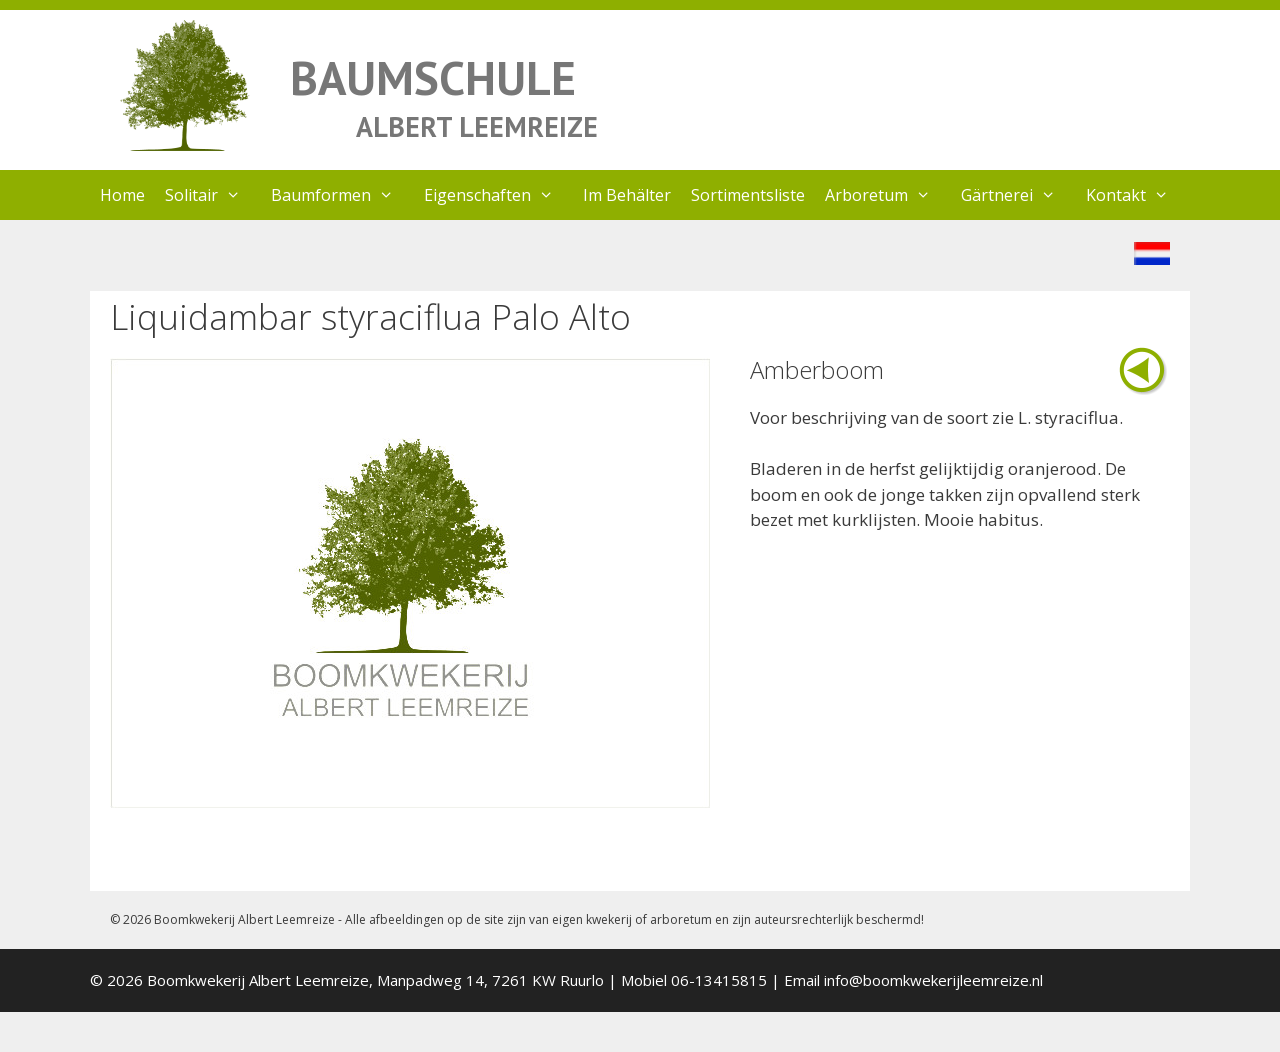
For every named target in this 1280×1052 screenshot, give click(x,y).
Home (122, 195)
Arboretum (888, 195)
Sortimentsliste (748, 195)
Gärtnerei (1018, 195)
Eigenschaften (499, 195)
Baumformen (342, 195)
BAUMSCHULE (433, 77)
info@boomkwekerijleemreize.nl (933, 980)
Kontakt (1137, 195)
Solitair (213, 195)
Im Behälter (627, 195)
